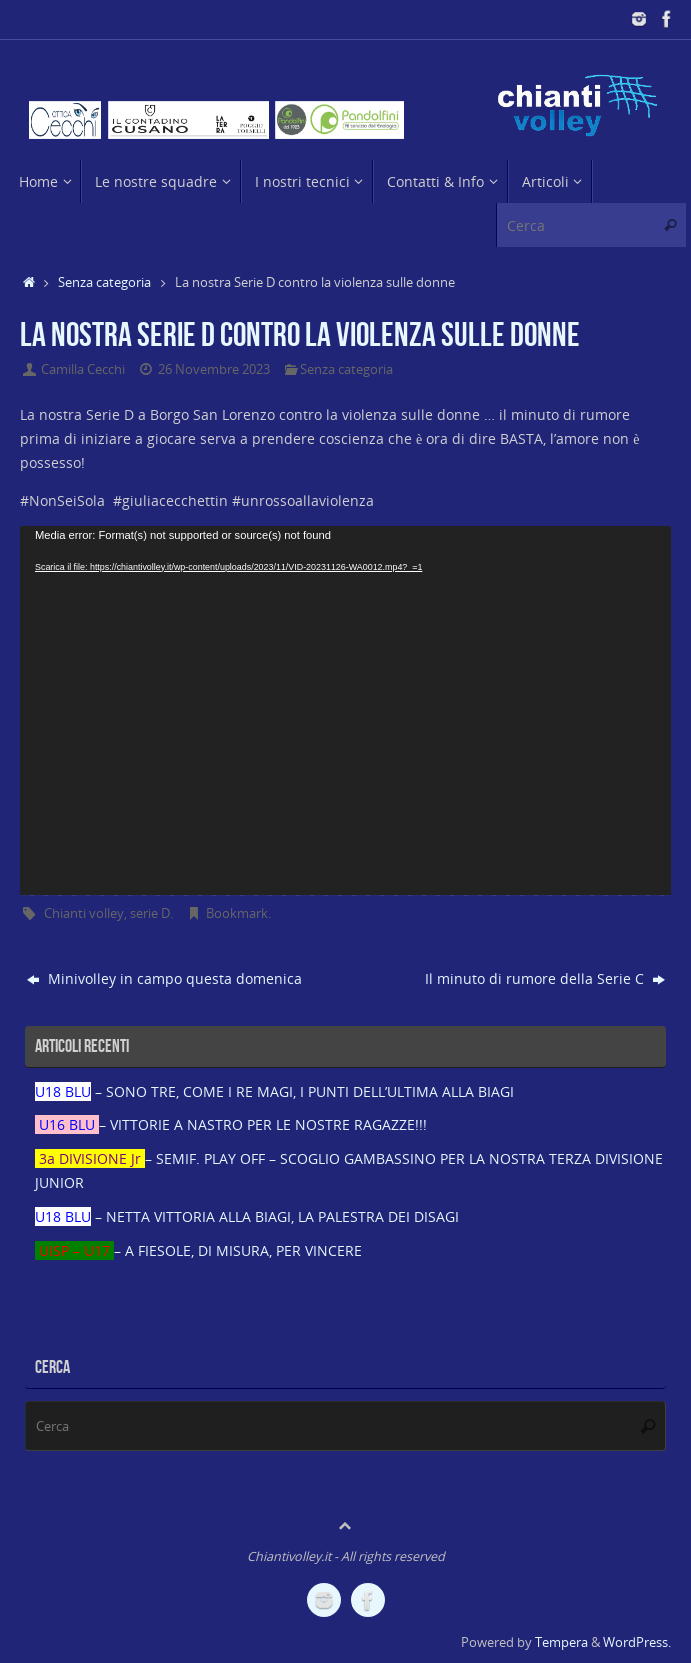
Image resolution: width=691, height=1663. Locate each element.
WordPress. (637, 1642)
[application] (345, 710)
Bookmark (237, 913)
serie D (150, 913)
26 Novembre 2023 (214, 369)
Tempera (561, 1642)
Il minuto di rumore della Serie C (545, 978)
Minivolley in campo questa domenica (164, 978)
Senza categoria (104, 282)
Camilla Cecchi (83, 369)
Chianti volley (84, 913)
